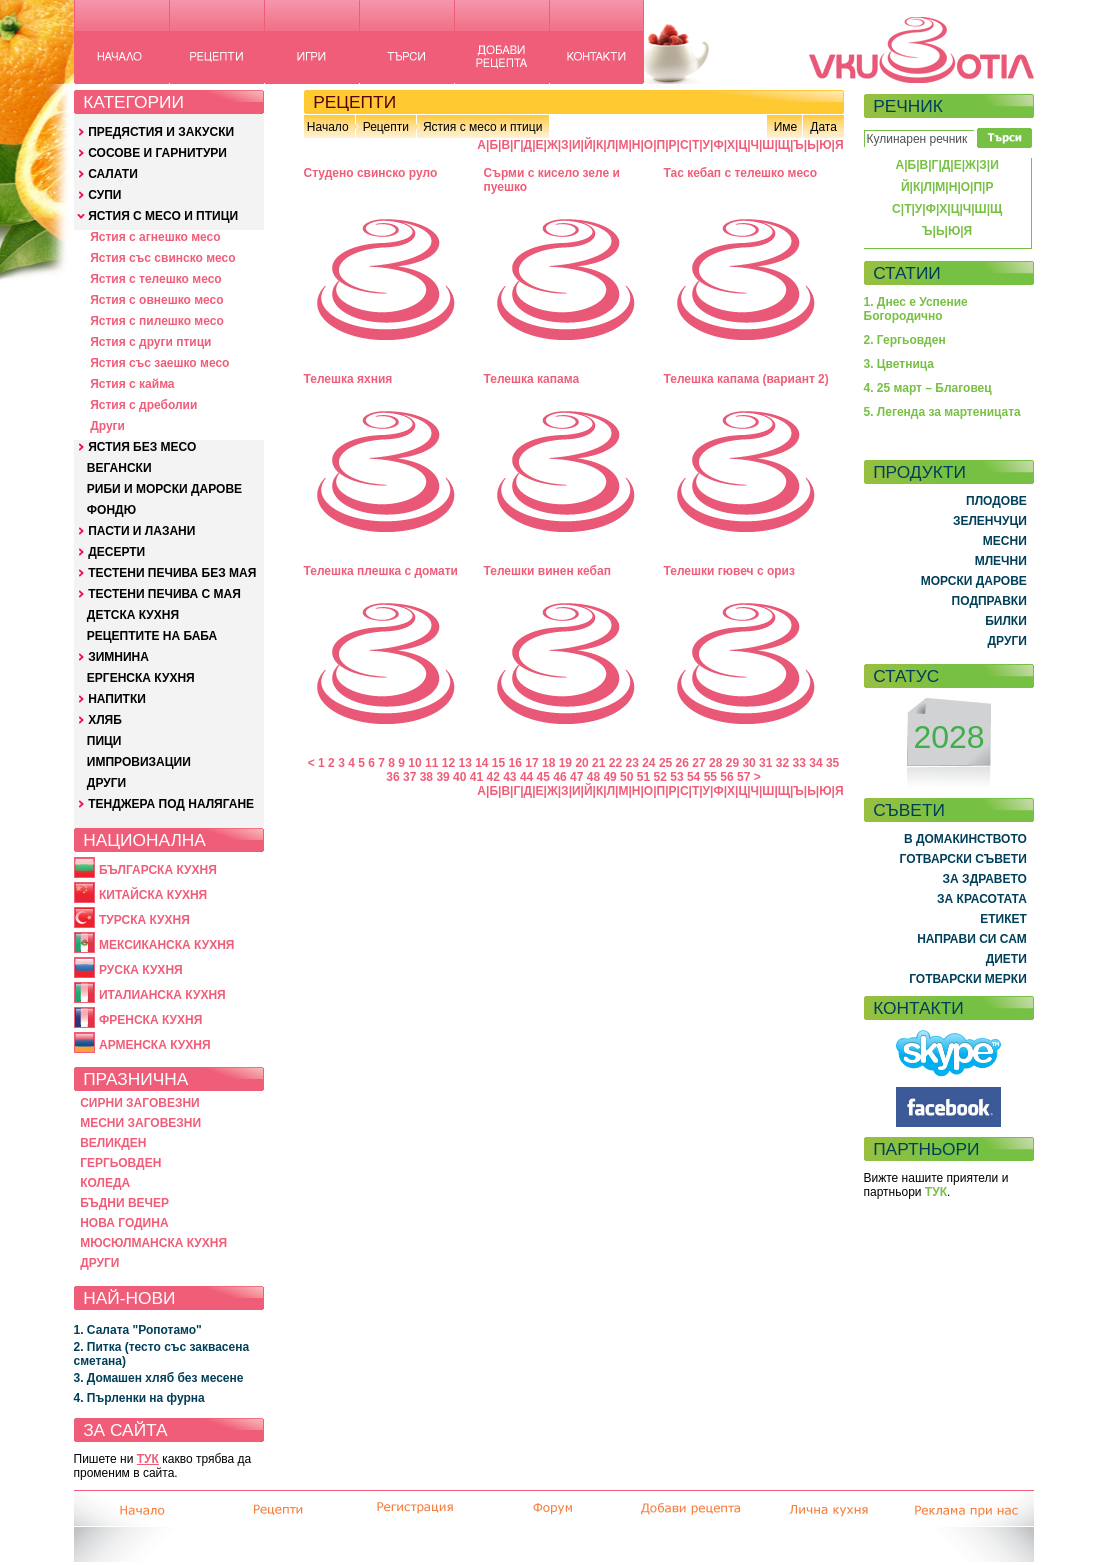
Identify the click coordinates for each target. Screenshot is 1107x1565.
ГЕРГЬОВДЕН (120, 1163)
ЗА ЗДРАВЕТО (985, 879)
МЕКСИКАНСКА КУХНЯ (167, 945)
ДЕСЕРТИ (116, 552)
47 (576, 777)
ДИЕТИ (1006, 959)
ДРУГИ (106, 783)
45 (543, 777)
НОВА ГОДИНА (124, 1223)
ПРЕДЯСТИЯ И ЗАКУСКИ (161, 132)
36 (392, 777)
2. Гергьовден (905, 340)
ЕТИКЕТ (1003, 919)
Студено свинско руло (371, 173)
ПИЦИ (104, 741)
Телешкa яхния (348, 379)
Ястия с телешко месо (156, 279)
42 (492, 777)
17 (531, 763)
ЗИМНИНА (118, 657)
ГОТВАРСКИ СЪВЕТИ (963, 859)
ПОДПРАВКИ (989, 601)
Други (107, 426)
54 (693, 777)
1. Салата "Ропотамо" (138, 1330)
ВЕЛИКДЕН (113, 1143)
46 (559, 777)
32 (782, 763)
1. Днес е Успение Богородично (916, 309)
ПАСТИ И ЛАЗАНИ (141, 531)
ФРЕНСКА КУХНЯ (150, 1020)
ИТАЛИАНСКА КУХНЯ (162, 995)
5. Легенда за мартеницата (942, 412)
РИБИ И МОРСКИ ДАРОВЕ (164, 489)
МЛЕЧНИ (1001, 561)
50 (626, 777)
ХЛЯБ (105, 720)
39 (442, 777)
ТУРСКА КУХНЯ (144, 920)
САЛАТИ (113, 174)
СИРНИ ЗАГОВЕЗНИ (140, 1103)
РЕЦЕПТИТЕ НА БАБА (152, 636)
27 (698, 763)
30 (748, 763)
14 (481, 763)
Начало (328, 127)
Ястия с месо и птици (482, 127)
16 (515, 763)
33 (799, 763)
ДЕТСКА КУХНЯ (133, 615)
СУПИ (104, 195)
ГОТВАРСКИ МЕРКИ (968, 979)
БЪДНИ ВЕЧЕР (124, 1203)
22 (615, 763)
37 (409, 777)
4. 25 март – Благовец (928, 388)
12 (448, 763)
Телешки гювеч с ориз (729, 571)
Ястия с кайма (132, 384)
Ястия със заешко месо (159, 363)
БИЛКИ (1006, 621)
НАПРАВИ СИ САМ (972, 939)
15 (498, 763)
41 (476, 777)
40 (459, 777)
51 (643, 777)
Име (786, 127)
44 (526, 777)
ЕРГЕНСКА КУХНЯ (141, 678)
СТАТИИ (907, 273)
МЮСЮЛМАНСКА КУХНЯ (153, 1243)
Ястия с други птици (150, 342)
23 (631, 763)
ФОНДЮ (111, 510)
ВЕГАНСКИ (119, 468)
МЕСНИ (1005, 541)
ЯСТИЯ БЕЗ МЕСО (142, 447)
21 (598, 763)
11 (431, 763)
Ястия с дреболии (143, 405)
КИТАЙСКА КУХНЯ (153, 895)
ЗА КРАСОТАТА (982, 899)
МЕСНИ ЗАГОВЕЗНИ (140, 1123)
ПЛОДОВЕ (996, 501)
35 (832, 763)
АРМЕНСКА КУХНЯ (155, 1045)
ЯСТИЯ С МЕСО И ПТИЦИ (163, 216)
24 (648, 763)
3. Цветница (899, 364)
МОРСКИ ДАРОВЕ (974, 581)
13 (464, 763)
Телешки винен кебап (547, 571)
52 (660, 777)
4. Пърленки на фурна (139, 1398)
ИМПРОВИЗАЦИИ (139, 762)
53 (676, 777)
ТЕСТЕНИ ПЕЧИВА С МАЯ (164, 594)
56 (726, 777)
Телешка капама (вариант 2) (746, 379)
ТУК (148, 1459)
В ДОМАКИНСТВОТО (965, 839)
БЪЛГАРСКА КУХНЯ (158, 870)
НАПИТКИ (117, 699)
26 (682, 763)
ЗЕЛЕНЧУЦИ (990, 521)
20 (581, 763)
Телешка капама (532, 379)
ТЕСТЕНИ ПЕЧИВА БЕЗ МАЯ (172, 573)
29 (732, 763)
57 (743, 777)
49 (609, 777)
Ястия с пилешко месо (157, 321)
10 (414, 763)
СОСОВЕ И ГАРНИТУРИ (157, 153)
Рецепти (386, 127)
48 (593, 777)
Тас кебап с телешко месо (741, 173)
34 (815, 763)
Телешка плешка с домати (381, 571)
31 (765, 763)
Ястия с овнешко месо (156, 300)
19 (565, 763)
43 (509, 777)
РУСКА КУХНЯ (141, 970)
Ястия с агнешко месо (155, 237)
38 (426, 777)
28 (715, 763)
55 (710, 777)
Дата (823, 127)
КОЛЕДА (105, 1183)
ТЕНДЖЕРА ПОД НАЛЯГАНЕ (171, 804)
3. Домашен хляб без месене (159, 1378)
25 (665, 763)
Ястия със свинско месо (162, 258)
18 (548, 763)
